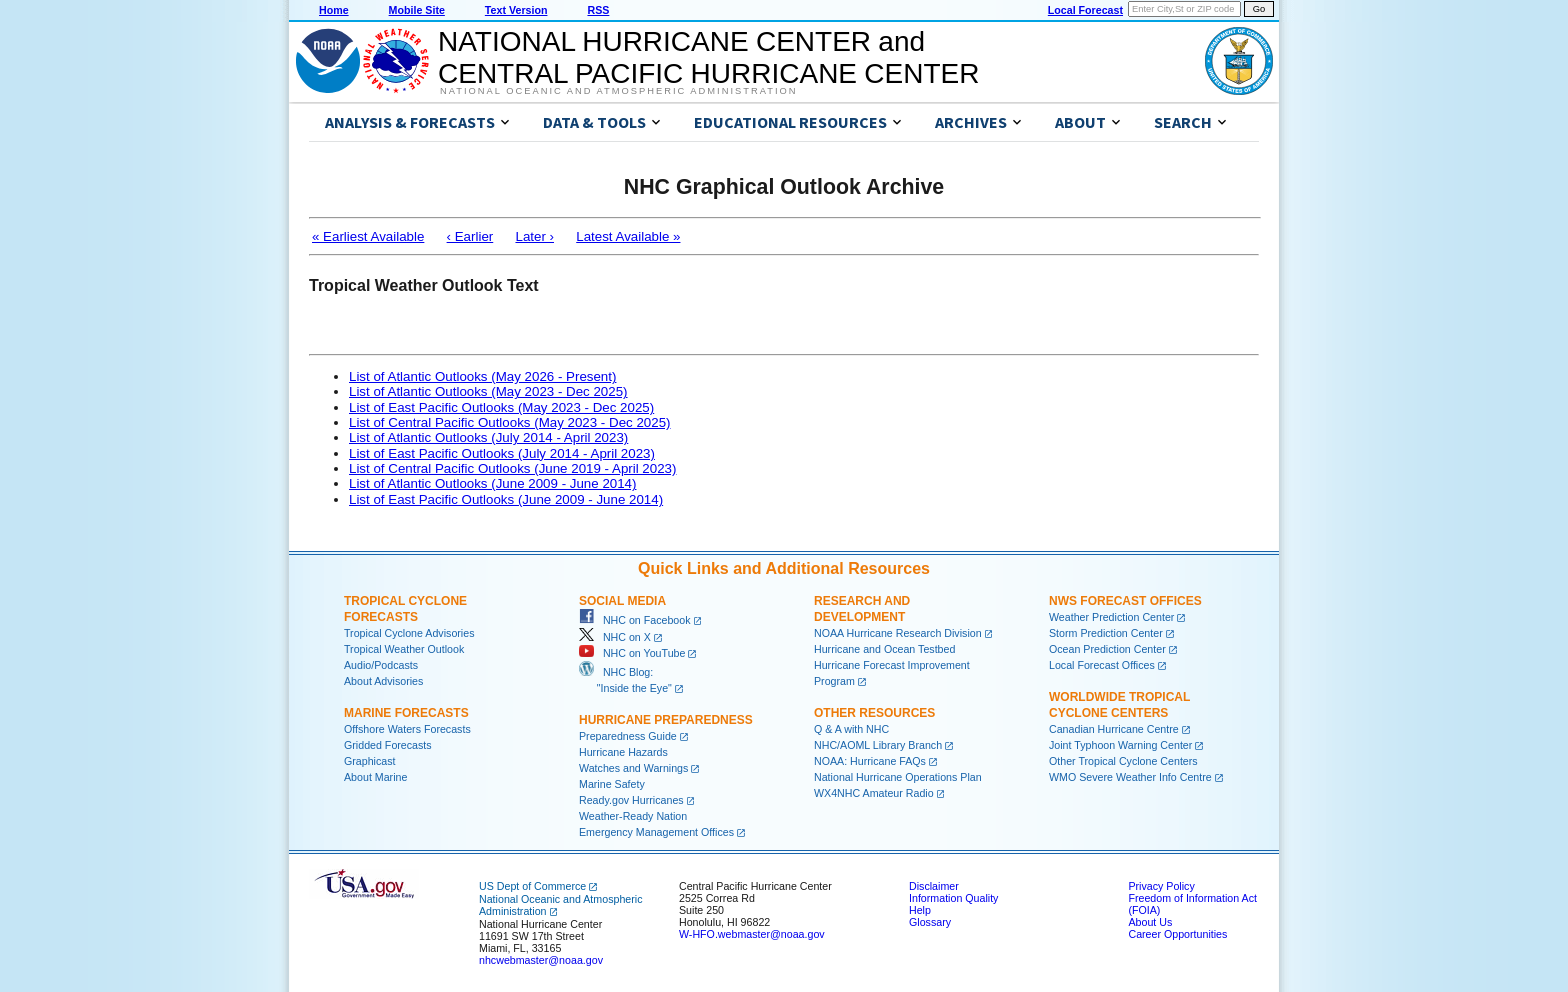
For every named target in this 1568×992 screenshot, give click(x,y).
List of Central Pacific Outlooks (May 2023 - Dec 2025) (510, 422)
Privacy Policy (1161, 886)
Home (334, 10)
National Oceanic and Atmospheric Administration (618, 91)
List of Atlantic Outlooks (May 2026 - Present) (482, 376)
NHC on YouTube (632, 653)
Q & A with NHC (851, 729)
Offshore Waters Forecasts (407, 729)
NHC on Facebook (635, 620)
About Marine (375, 777)
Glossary (930, 922)
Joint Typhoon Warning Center (1120, 745)
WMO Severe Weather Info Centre (1130, 777)
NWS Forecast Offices (1125, 601)
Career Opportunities (1177, 934)
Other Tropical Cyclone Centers (1123, 761)
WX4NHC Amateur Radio (874, 793)
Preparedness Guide (628, 736)
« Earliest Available (368, 236)
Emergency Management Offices (656, 832)
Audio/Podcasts (381, 665)
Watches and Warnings (633, 768)
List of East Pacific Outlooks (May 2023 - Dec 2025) (501, 407)
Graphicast (370, 761)
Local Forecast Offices (1102, 665)
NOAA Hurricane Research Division (898, 633)
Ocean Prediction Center (1107, 649)
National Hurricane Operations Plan (898, 777)
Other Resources (874, 713)
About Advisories (383, 681)
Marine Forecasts (406, 713)
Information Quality (953, 898)
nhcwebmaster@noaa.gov (541, 960)
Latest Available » (628, 236)
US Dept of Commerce (532, 886)
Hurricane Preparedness (666, 720)
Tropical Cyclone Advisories (409, 633)
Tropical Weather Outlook (404, 649)
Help (920, 910)
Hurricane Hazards (623, 752)
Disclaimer (934, 886)
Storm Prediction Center (1106, 633)
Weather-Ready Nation (633, 816)
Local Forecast (1085, 10)
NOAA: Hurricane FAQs (870, 761)
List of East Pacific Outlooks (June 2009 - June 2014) (506, 499)
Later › (534, 236)
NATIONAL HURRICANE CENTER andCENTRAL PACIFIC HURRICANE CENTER (708, 57)
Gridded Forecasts (388, 745)
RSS (598, 10)
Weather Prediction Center (1111, 617)
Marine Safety (612, 784)
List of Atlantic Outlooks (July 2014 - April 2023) (488, 437)
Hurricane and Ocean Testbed (884, 649)
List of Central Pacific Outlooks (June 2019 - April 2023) (512, 468)
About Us (1150, 922)
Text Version (516, 10)
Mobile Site (417, 10)
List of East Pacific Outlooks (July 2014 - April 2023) (502, 453)
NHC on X (615, 637)
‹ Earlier (470, 236)
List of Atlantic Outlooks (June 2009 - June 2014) (492, 483)
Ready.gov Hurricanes (631, 800)
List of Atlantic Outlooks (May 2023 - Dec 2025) (488, 391)
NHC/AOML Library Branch (878, 745)
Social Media (622, 601)
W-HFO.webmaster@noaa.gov (752, 934)
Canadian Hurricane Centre (1114, 729)
